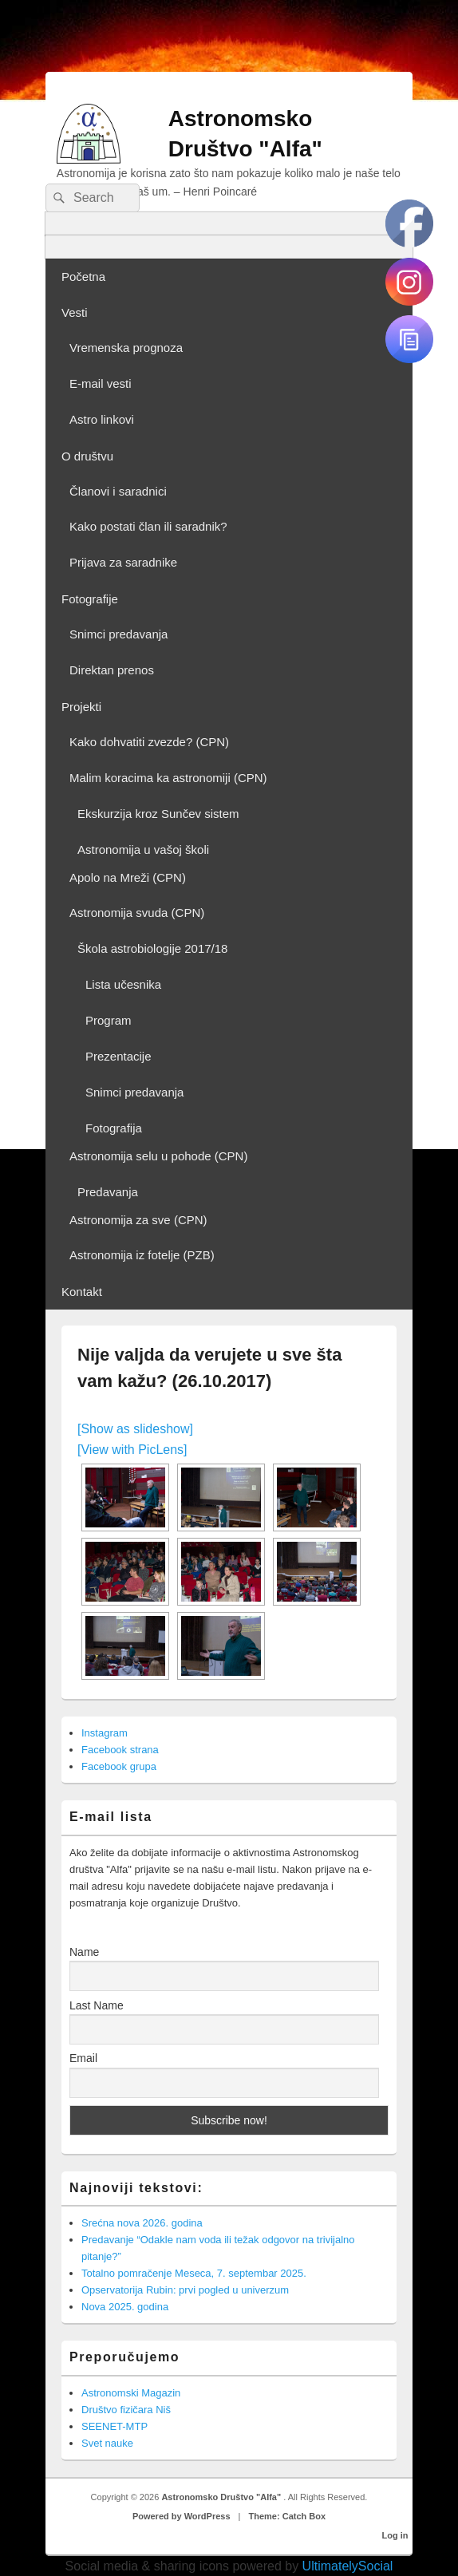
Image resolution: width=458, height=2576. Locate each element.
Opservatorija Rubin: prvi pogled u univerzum (185, 2290)
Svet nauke (107, 2443)
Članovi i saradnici (118, 491)
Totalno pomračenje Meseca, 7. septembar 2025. (193, 2273)
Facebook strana (120, 1750)
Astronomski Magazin (130, 2393)
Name (84, 1952)
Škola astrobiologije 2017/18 (152, 948)
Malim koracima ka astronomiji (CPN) (168, 777)
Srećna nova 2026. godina (142, 2223)
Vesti (74, 312)
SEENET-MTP (114, 2426)
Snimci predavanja (118, 634)
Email (83, 2058)
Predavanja (107, 1192)
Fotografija (113, 1128)
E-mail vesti (100, 383)
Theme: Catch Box (287, 2516)
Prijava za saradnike (123, 562)
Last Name (96, 2005)
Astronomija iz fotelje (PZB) (142, 1255)
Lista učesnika (123, 984)
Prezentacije (118, 1056)
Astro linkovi (101, 419)
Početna (83, 276)
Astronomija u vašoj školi (143, 849)
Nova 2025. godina (124, 2307)
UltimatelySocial (347, 2566)
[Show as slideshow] (135, 1429)
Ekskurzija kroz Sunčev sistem (158, 813)
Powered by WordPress (181, 2516)
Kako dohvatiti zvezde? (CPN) (149, 742)
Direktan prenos (111, 670)
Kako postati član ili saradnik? (148, 526)
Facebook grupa (118, 1766)
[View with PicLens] (132, 1449)
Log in (395, 2535)
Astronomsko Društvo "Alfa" (222, 2497)
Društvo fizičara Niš (126, 2410)
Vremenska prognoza (126, 347)
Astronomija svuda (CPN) (136, 912)
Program (108, 1020)
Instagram (104, 1733)
